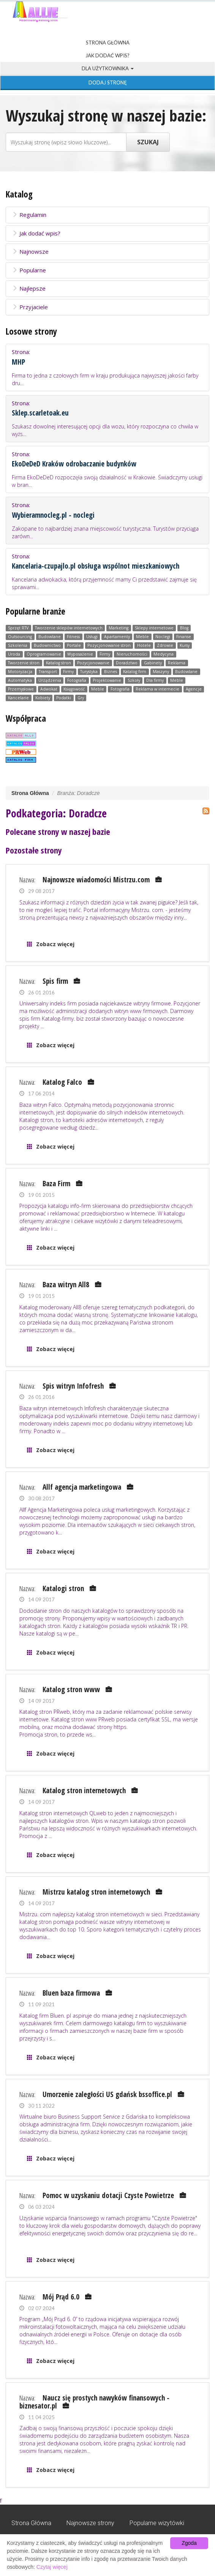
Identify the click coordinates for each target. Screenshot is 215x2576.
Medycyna (163, 654)
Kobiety (42, 697)
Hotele (144, 645)
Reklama (176, 662)
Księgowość (74, 689)
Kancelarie (18, 697)
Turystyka (89, 671)
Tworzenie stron (24, 662)
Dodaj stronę (108, 82)
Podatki (63, 697)
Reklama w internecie (157, 689)
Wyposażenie (80, 654)
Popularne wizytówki (157, 2523)
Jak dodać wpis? (107, 55)
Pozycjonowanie (93, 662)
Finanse (183, 636)
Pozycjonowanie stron (109, 645)
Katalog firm (134, 671)
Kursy (185, 645)
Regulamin (29, 214)
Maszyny (161, 671)
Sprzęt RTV (18, 628)
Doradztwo (127, 662)
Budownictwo (47, 645)
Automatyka (20, 680)
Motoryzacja (20, 671)
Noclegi (162, 636)
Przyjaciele (30, 307)
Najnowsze (30, 251)
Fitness (73, 636)
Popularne (29, 270)
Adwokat (48, 689)
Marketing (118, 628)
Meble (142, 636)
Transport (48, 671)
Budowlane (49, 636)
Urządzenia (49, 680)
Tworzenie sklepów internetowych (69, 628)
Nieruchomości (132, 654)
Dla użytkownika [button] (108, 68)
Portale (74, 645)
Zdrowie (165, 645)
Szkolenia (17, 645)
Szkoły (134, 680)
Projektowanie (107, 680)
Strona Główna (108, 43)
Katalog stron (58, 662)
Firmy (105, 654)
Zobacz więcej (55, 944)
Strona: (107, 367)
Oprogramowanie (44, 654)
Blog (184, 628)
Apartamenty (117, 636)
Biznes (110, 671)
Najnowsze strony (90, 2523)
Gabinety (153, 662)
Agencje (194, 689)
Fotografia (76, 680)
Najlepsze (29, 288)
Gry (80, 697)
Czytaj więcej (52, 2567)
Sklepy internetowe (154, 628)
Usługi (92, 636)
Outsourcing (20, 636)
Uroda (14, 654)
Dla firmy (155, 680)
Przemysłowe (21, 689)
